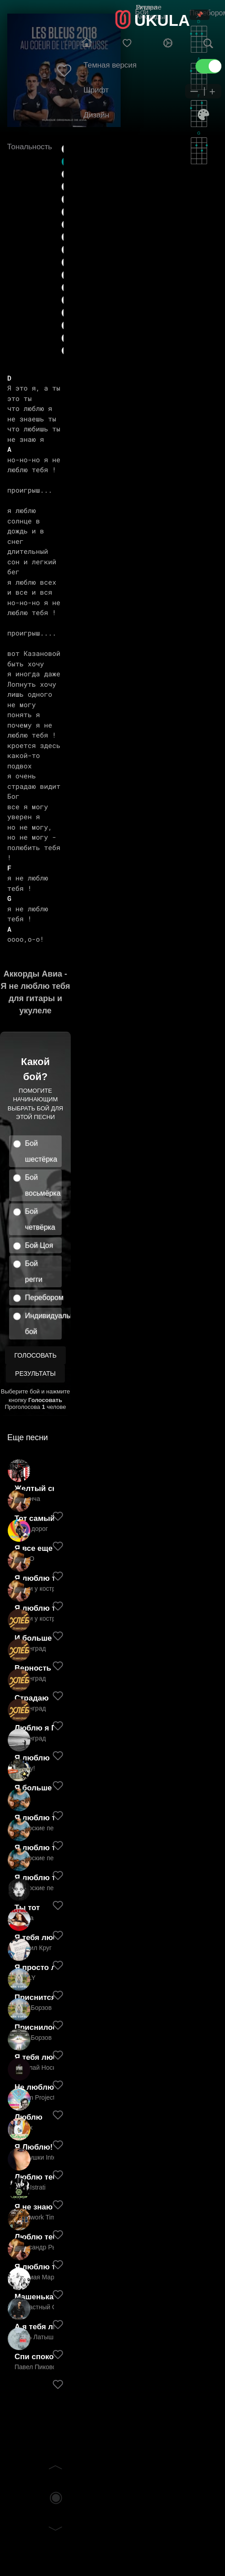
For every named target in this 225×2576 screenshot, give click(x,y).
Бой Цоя (39, 1245)
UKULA (162, 20)
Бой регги (33, 1271)
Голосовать (35, 1355)
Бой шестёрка (41, 1151)
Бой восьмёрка (43, 1185)
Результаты (35, 1373)
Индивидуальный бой (43, 1323)
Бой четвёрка (40, 1219)
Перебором (43, 1297)
